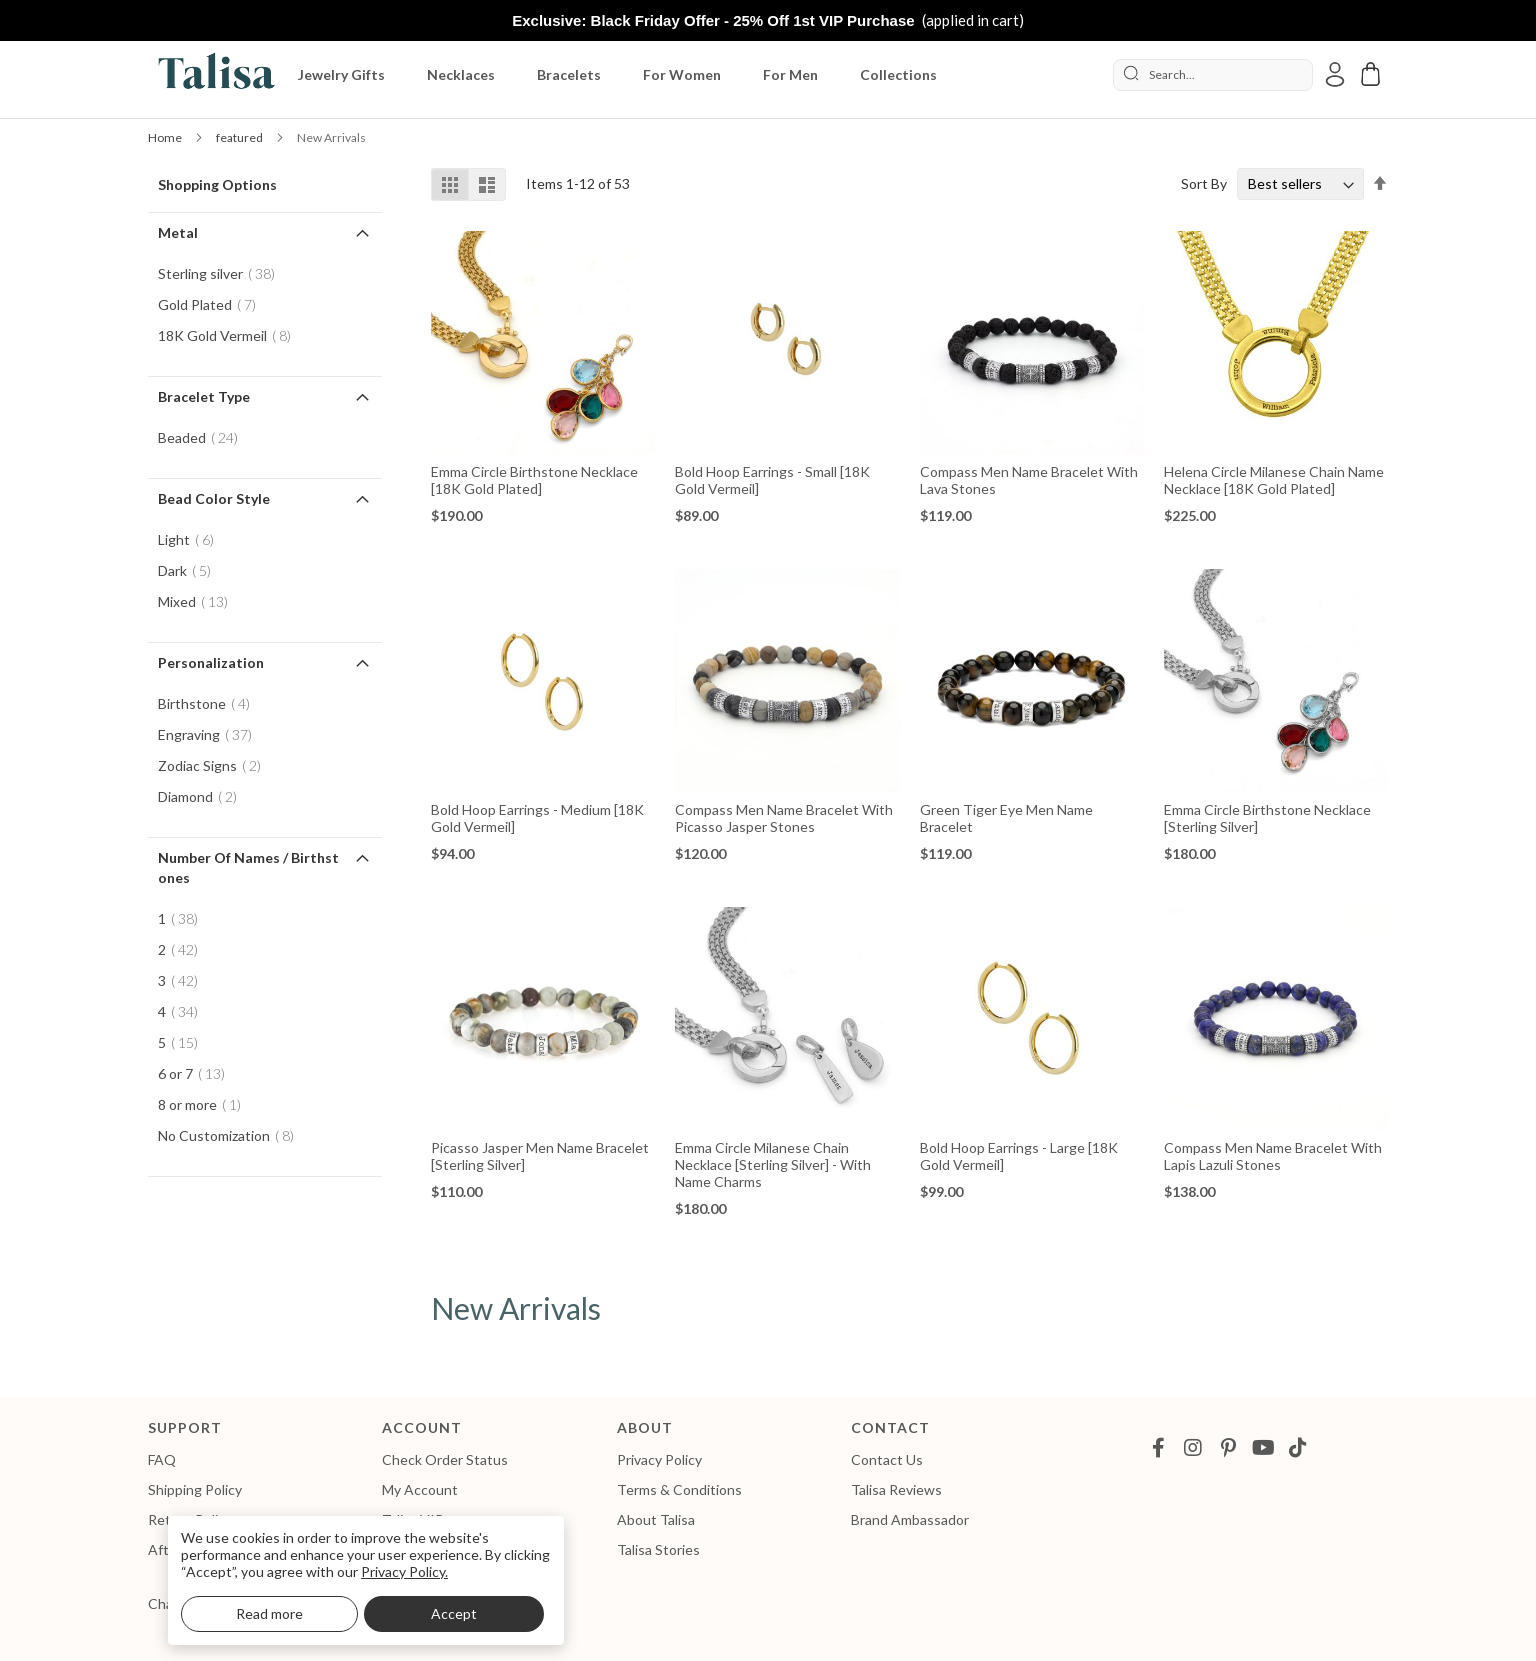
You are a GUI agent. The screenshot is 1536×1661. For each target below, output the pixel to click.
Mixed (199, 601)
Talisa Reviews (896, 1489)
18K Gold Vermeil (230, 335)
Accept (454, 1613)
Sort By (1204, 183)
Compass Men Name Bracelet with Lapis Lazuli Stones (1273, 1156)
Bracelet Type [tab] (204, 396)
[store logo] (213, 74)
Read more (269, 1613)
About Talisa (656, 1519)
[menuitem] (345, 75)
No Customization (232, 1135)
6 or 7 (197, 1073)
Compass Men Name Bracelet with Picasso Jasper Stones (784, 818)
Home (166, 137)
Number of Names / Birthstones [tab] (248, 867)
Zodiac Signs (215, 765)
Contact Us (887, 1459)
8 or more (205, 1104)
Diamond (203, 796)
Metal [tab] (178, 232)
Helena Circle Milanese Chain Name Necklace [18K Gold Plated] (1274, 480)
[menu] (695, 75)
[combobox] (1213, 75)
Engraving (211, 734)
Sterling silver (222, 273)
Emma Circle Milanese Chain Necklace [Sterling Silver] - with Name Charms (773, 1164)
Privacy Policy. (404, 1571)
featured (240, 137)
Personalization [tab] (211, 662)
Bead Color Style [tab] (214, 498)
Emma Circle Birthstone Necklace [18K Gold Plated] (534, 480)
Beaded (204, 437)
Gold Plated (213, 304)
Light (192, 539)
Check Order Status (445, 1459)
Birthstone (210, 703)
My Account (420, 1489)
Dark (190, 570)
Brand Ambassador (910, 1519)
